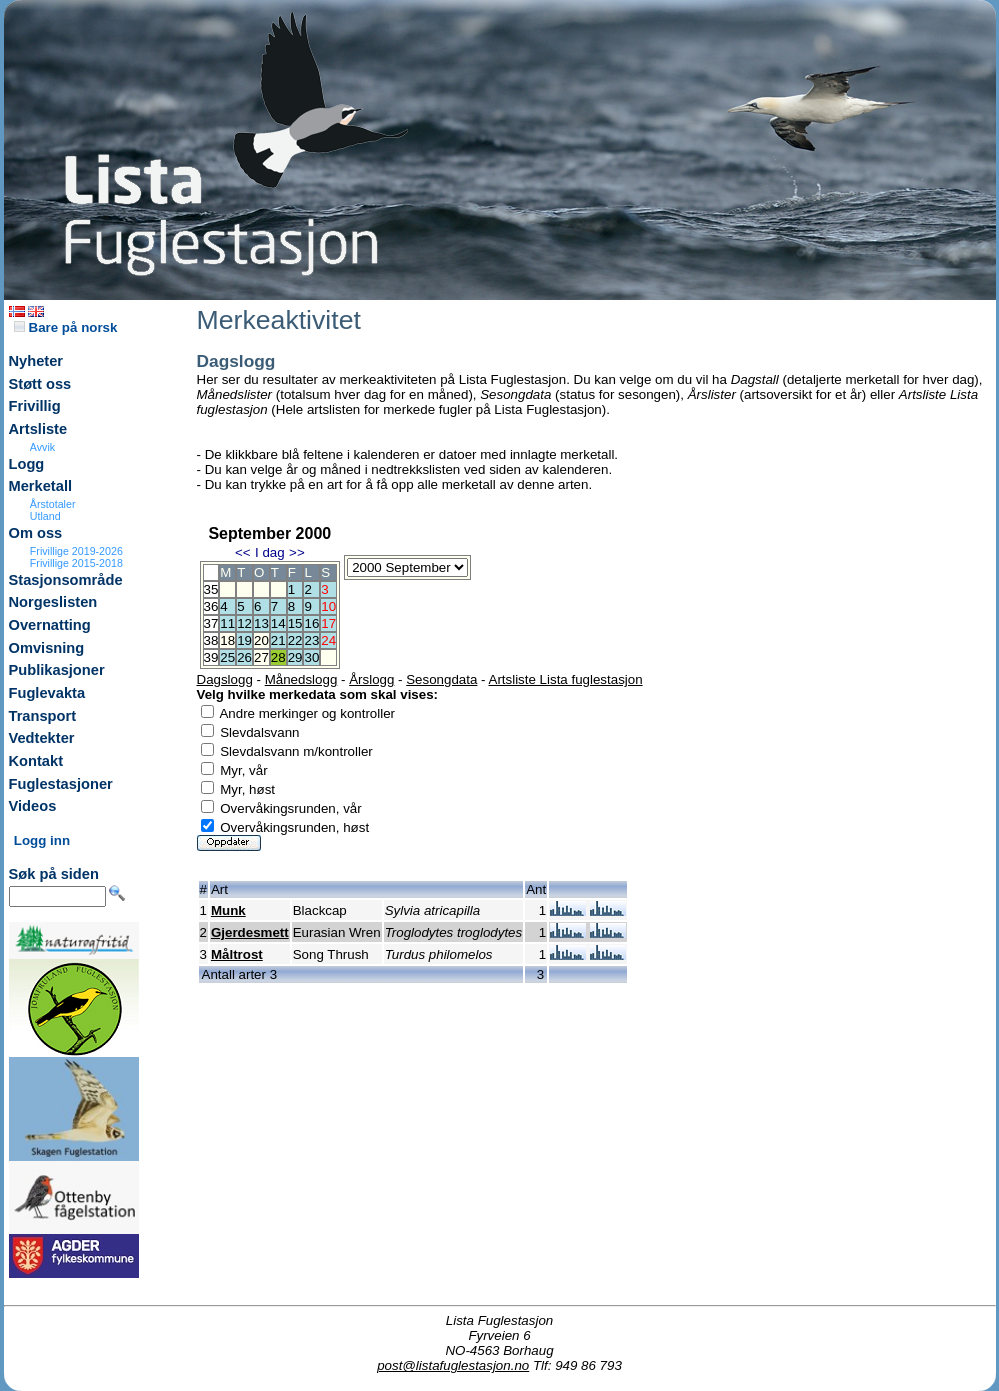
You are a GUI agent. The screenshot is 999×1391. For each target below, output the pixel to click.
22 (295, 640)
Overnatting (50, 625)
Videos (33, 806)
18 (227, 640)
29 (295, 657)
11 (227, 623)
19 (244, 640)
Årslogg (371, 679)
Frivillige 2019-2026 (76, 551)
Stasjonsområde (66, 580)
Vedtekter (42, 738)
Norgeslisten (53, 602)
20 (261, 640)
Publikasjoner (57, 670)
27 (261, 657)
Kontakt (36, 761)
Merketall (41, 486)
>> (297, 552)
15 (295, 623)
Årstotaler (53, 504)
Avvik (42, 447)
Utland (45, 516)
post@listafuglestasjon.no (453, 1365)
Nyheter (36, 361)
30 (311, 657)
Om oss (36, 533)
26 (244, 657)
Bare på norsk (66, 327)
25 (227, 657)
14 (278, 623)
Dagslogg (225, 679)
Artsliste (38, 429)
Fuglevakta (47, 693)
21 (278, 640)
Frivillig (35, 406)
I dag (270, 552)
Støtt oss (40, 384)
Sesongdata (441, 679)
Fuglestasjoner (61, 784)
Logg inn (42, 840)
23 (311, 640)
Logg (27, 464)
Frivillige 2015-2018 (76, 563)
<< (243, 552)
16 (311, 623)
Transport (43, 716)
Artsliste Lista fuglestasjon (566, 679)
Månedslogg (301, 679)
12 (244, 623)
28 (278, 657)
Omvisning (47, 648)
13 (261, 623)
